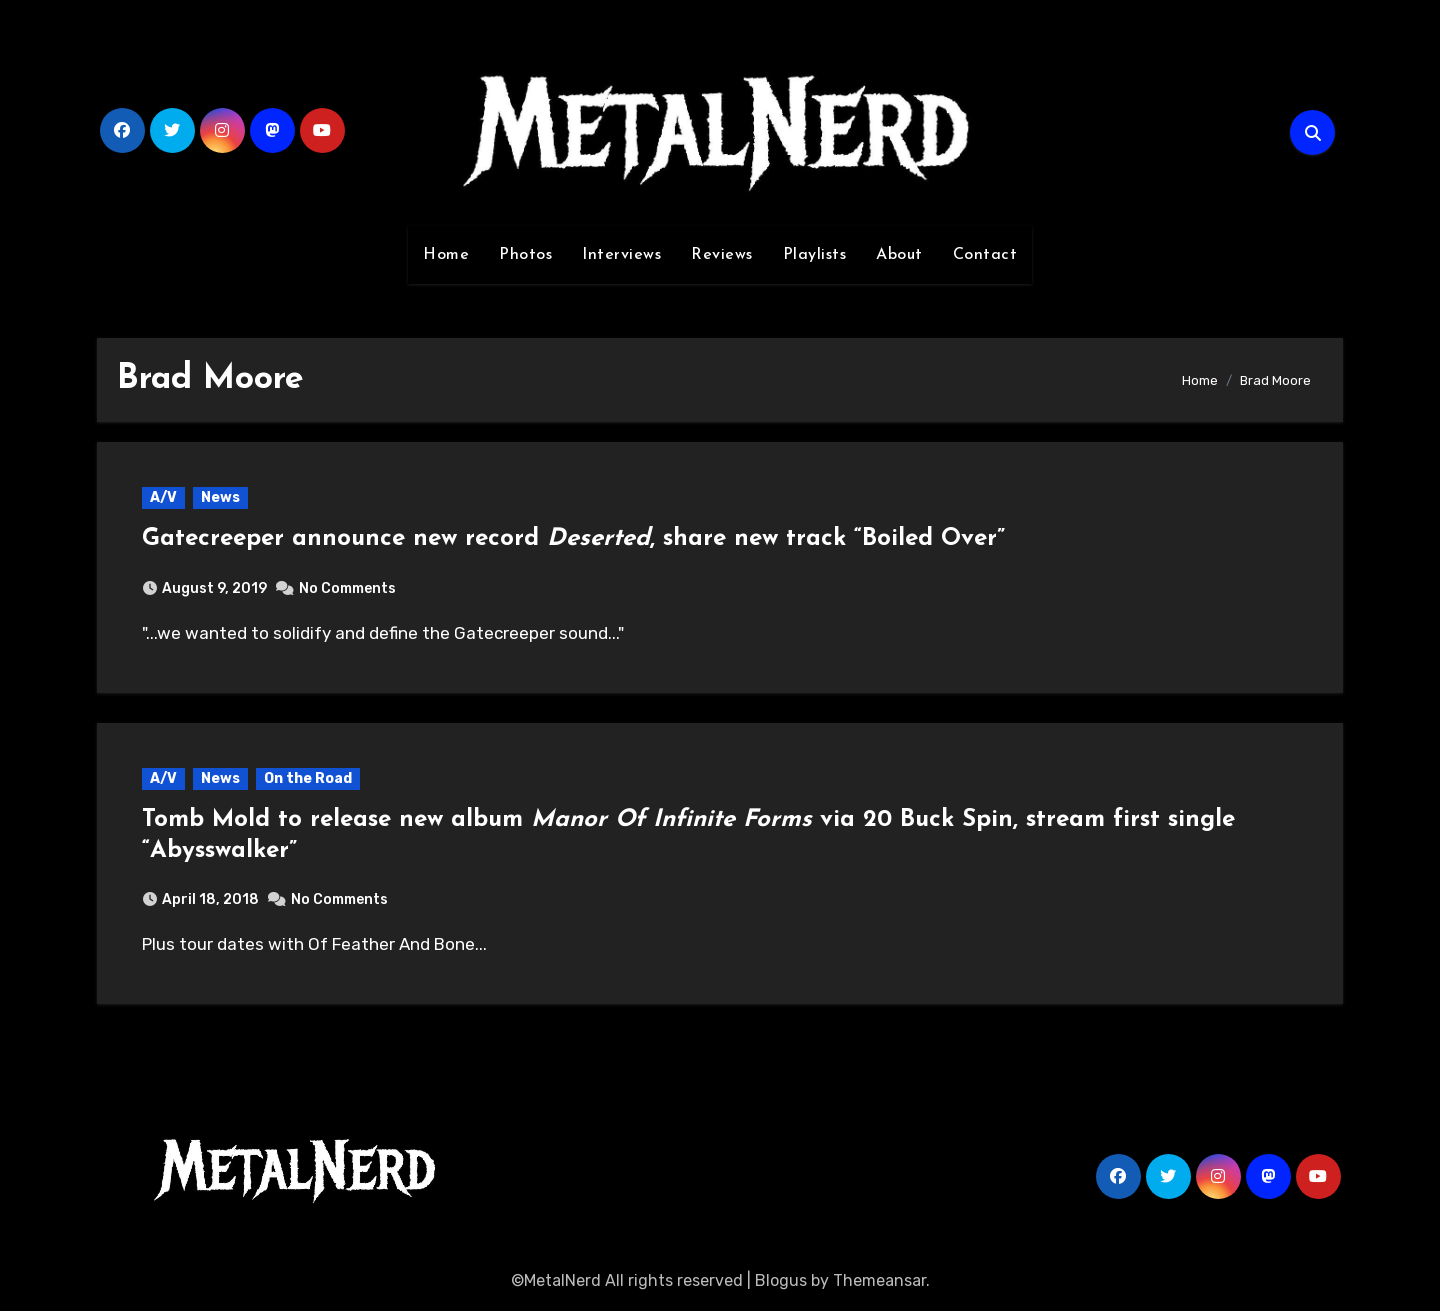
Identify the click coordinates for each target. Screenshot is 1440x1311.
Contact (985, 255)
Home (446, 255)
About (899, 255)
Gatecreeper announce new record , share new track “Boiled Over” (573, 539)
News (220, 497)
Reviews (722, 255)
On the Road (308, 778)
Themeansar (879, 1280)
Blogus (781, 1280)
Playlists (815, 255)
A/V (163, 497)
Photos (525, 255)
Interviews (621, 255)
